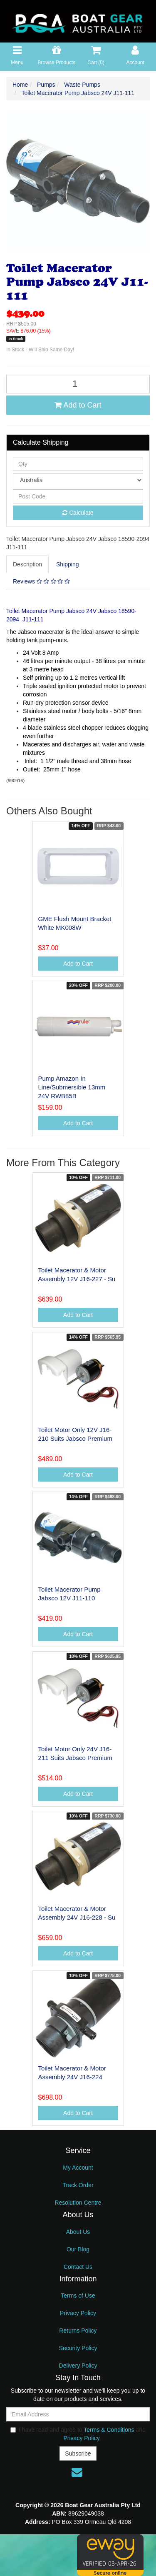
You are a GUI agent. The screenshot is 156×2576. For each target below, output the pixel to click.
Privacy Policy (78, 2313)
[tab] (28, 564)
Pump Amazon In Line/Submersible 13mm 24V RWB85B (72, 1087)
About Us (78, 2231)
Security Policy (78, 2348)
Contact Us (78, 2266)
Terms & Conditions (109, 2429)
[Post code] (78, 496)
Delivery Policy (78, 2365)
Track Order (77, 2185)
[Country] (78, 480)
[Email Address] (78, 2414)
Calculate (77, 512)
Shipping (67, 564)
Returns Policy (78, 2330)
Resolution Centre (77, 2202)
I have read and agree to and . (78, 2433)
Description (27, 564)
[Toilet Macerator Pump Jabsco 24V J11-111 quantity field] (78, 384)
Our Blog (78, 2249)
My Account (78, 2167)
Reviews (41, 581)
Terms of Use (78, 2295)
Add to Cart (77, 405)
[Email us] (77, 2472)
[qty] (78, 464)
